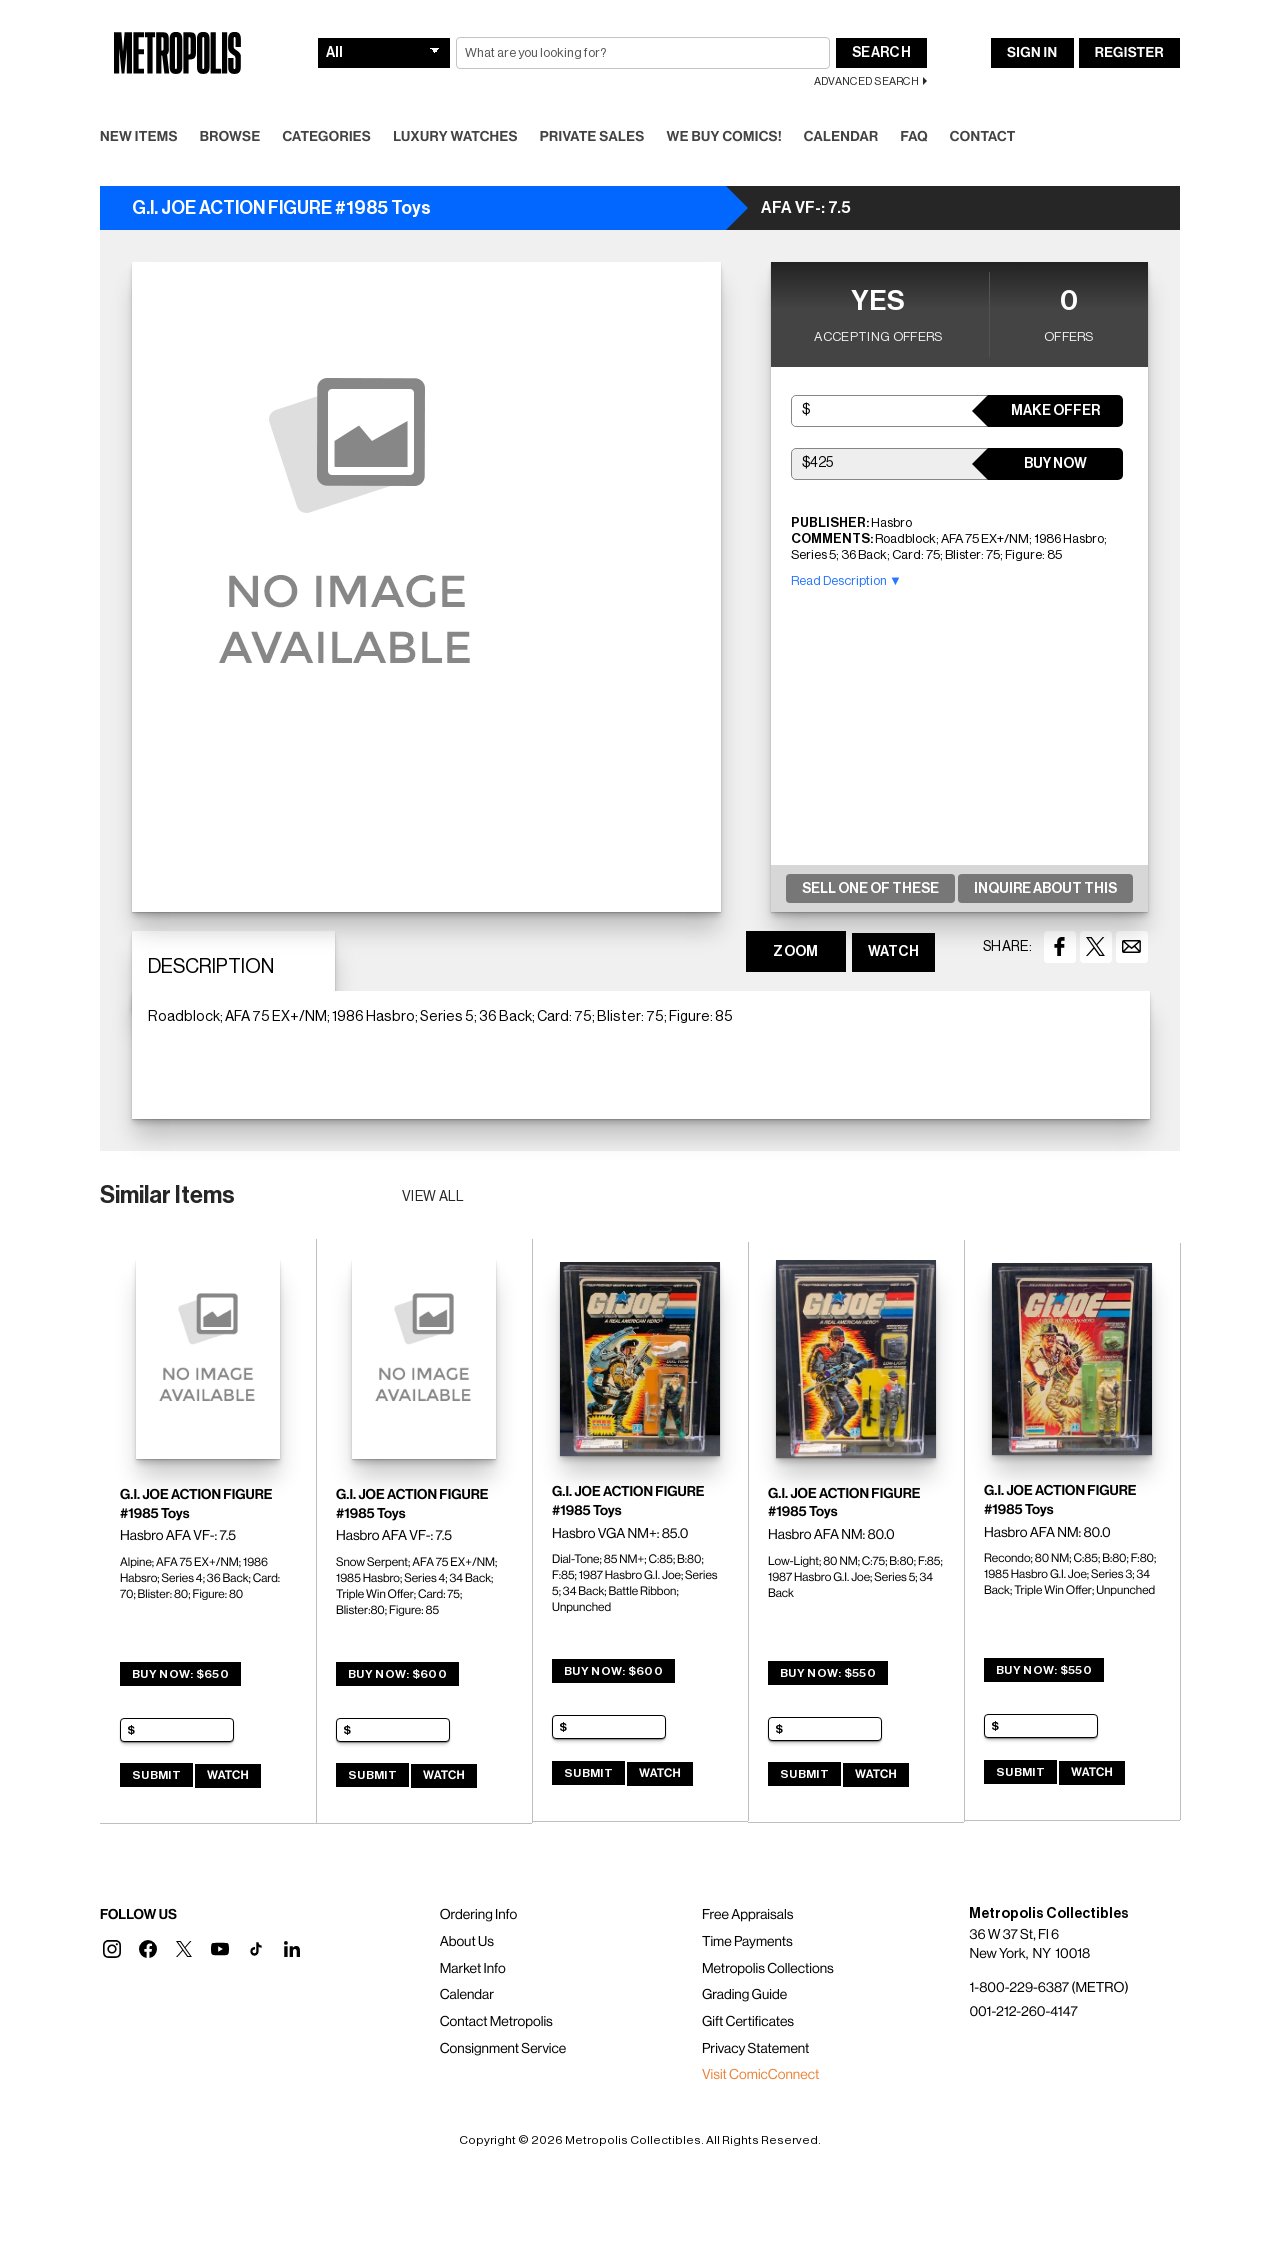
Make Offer (1055, 411)
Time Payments (747, 1942)
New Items (139, 137)
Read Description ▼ (846, 580)
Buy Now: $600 (397, 1674)
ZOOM (795, 952)
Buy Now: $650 (180, 1674)
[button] (112, 1949)
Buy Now (1055, 464)
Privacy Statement (756, 2049)
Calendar (841, 137)
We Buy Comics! (724, 137)
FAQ (913, 137)
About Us (467, 1942)
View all (433, 1197)
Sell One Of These (870, 889)
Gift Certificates (748, 2022)
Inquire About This (1045, 889)
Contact (983, 137)
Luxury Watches (455, 137)
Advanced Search (866, 81)
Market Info (473, 1969)
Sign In (1032, 53)
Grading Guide (744, 1995)
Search (881, 53)
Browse (230, 137)
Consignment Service (503, 2049)
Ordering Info (478, 1915)
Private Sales (592, 137)
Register (1129, 53)
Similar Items (167, 1195)
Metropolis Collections (768, 1969)
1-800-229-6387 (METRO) (1048, 1988)
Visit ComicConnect (760, 2075)
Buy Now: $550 (828, 1673)
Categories (326, 137)
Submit (156, 1775)
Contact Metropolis (496, 2022)
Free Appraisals (748, 1915)
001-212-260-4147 (1023, 2012)
